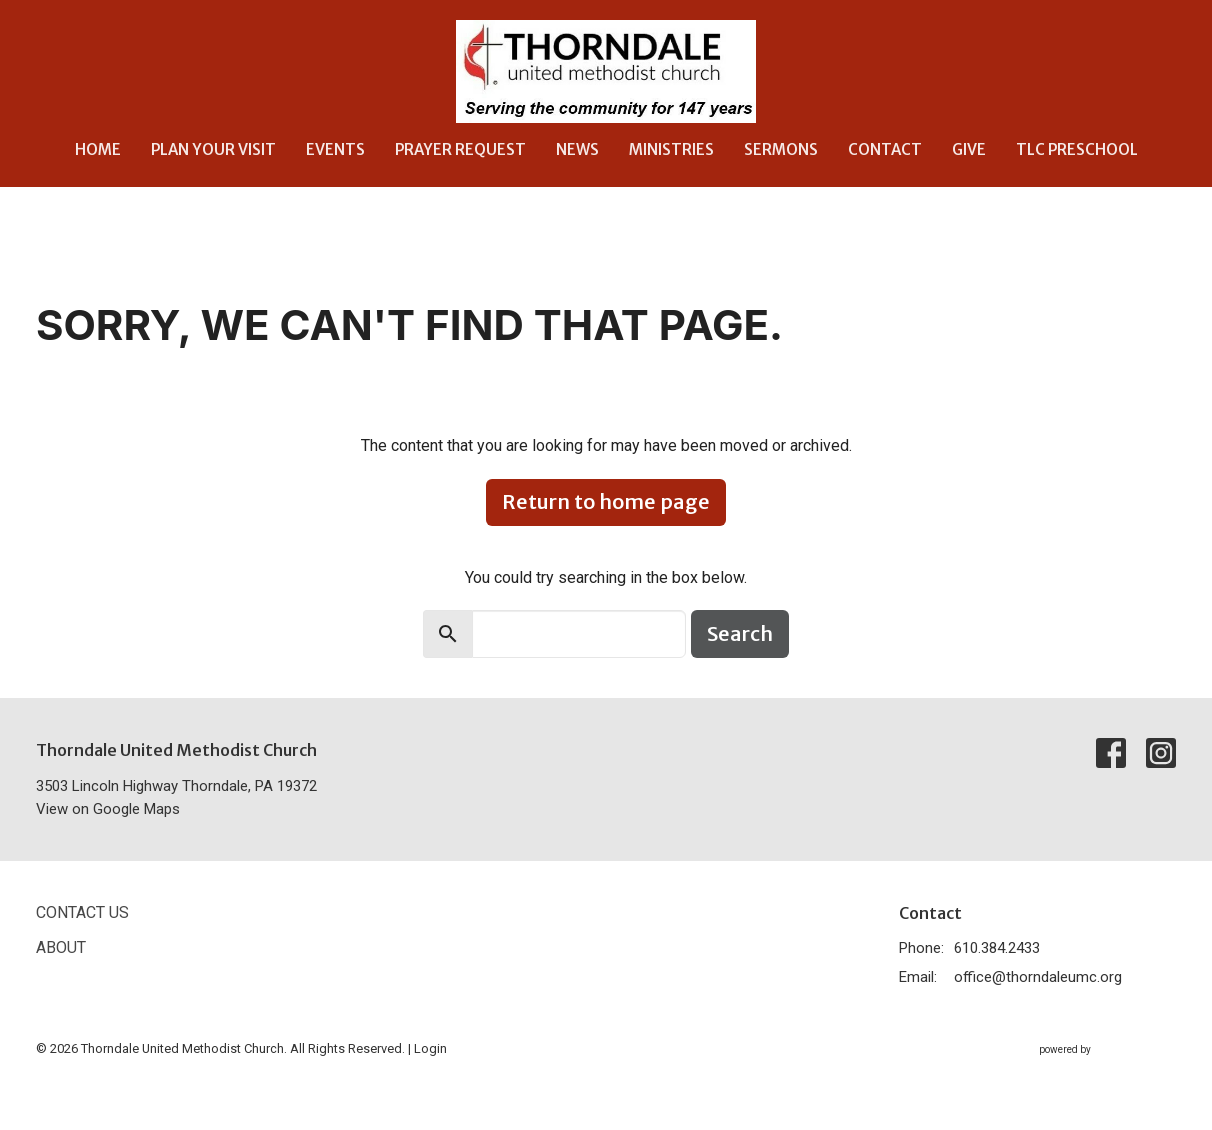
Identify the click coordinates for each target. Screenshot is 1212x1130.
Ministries (671, 149)
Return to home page (606, 501)
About (61, 947)
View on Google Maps (108, 809)
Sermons (781, 149)
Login (430, 1048)
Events (335, 149)
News (577, 149)
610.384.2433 (997, 948)
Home (98, 149)
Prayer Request (460, 149)
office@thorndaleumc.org (1038, 977)
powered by (1107, 1049)
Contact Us (82, 912)
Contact (885, 149)
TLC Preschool (1077, 149)
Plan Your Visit (213, 149)
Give (969, 149)
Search (740, 633)
